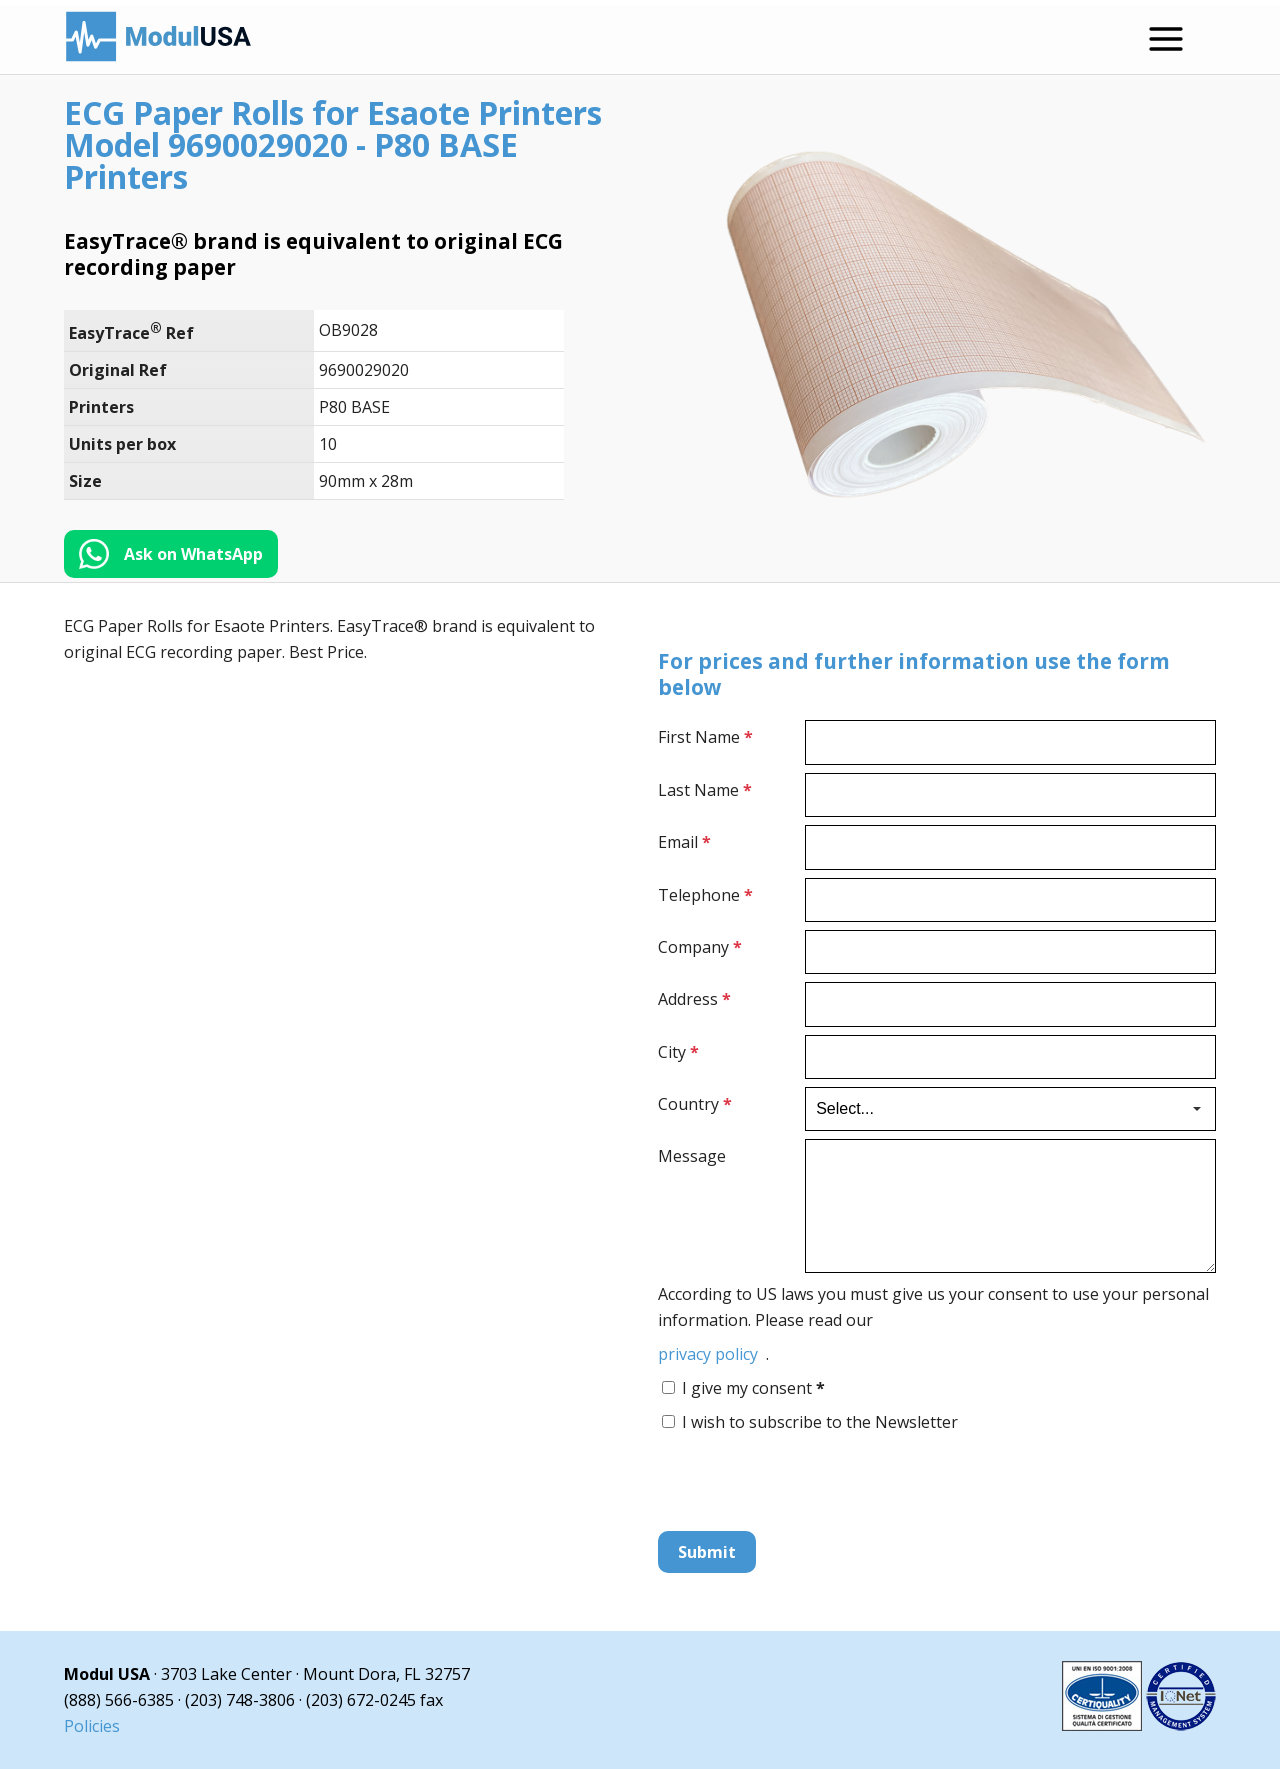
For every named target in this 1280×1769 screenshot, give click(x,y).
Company (700, 947)
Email (684, 842)
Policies (92, 1726)
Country (695, 1104)
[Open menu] (1166, 39)
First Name (705, 737)
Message (692, 1156)
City (678, 1052)
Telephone (705, 895)
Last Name (705, 790)
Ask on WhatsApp (193, 554)
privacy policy (708, 1354)
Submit (707, 1552)
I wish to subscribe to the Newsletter (820, 1422)
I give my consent (753, 1388)
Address (694, 999)
